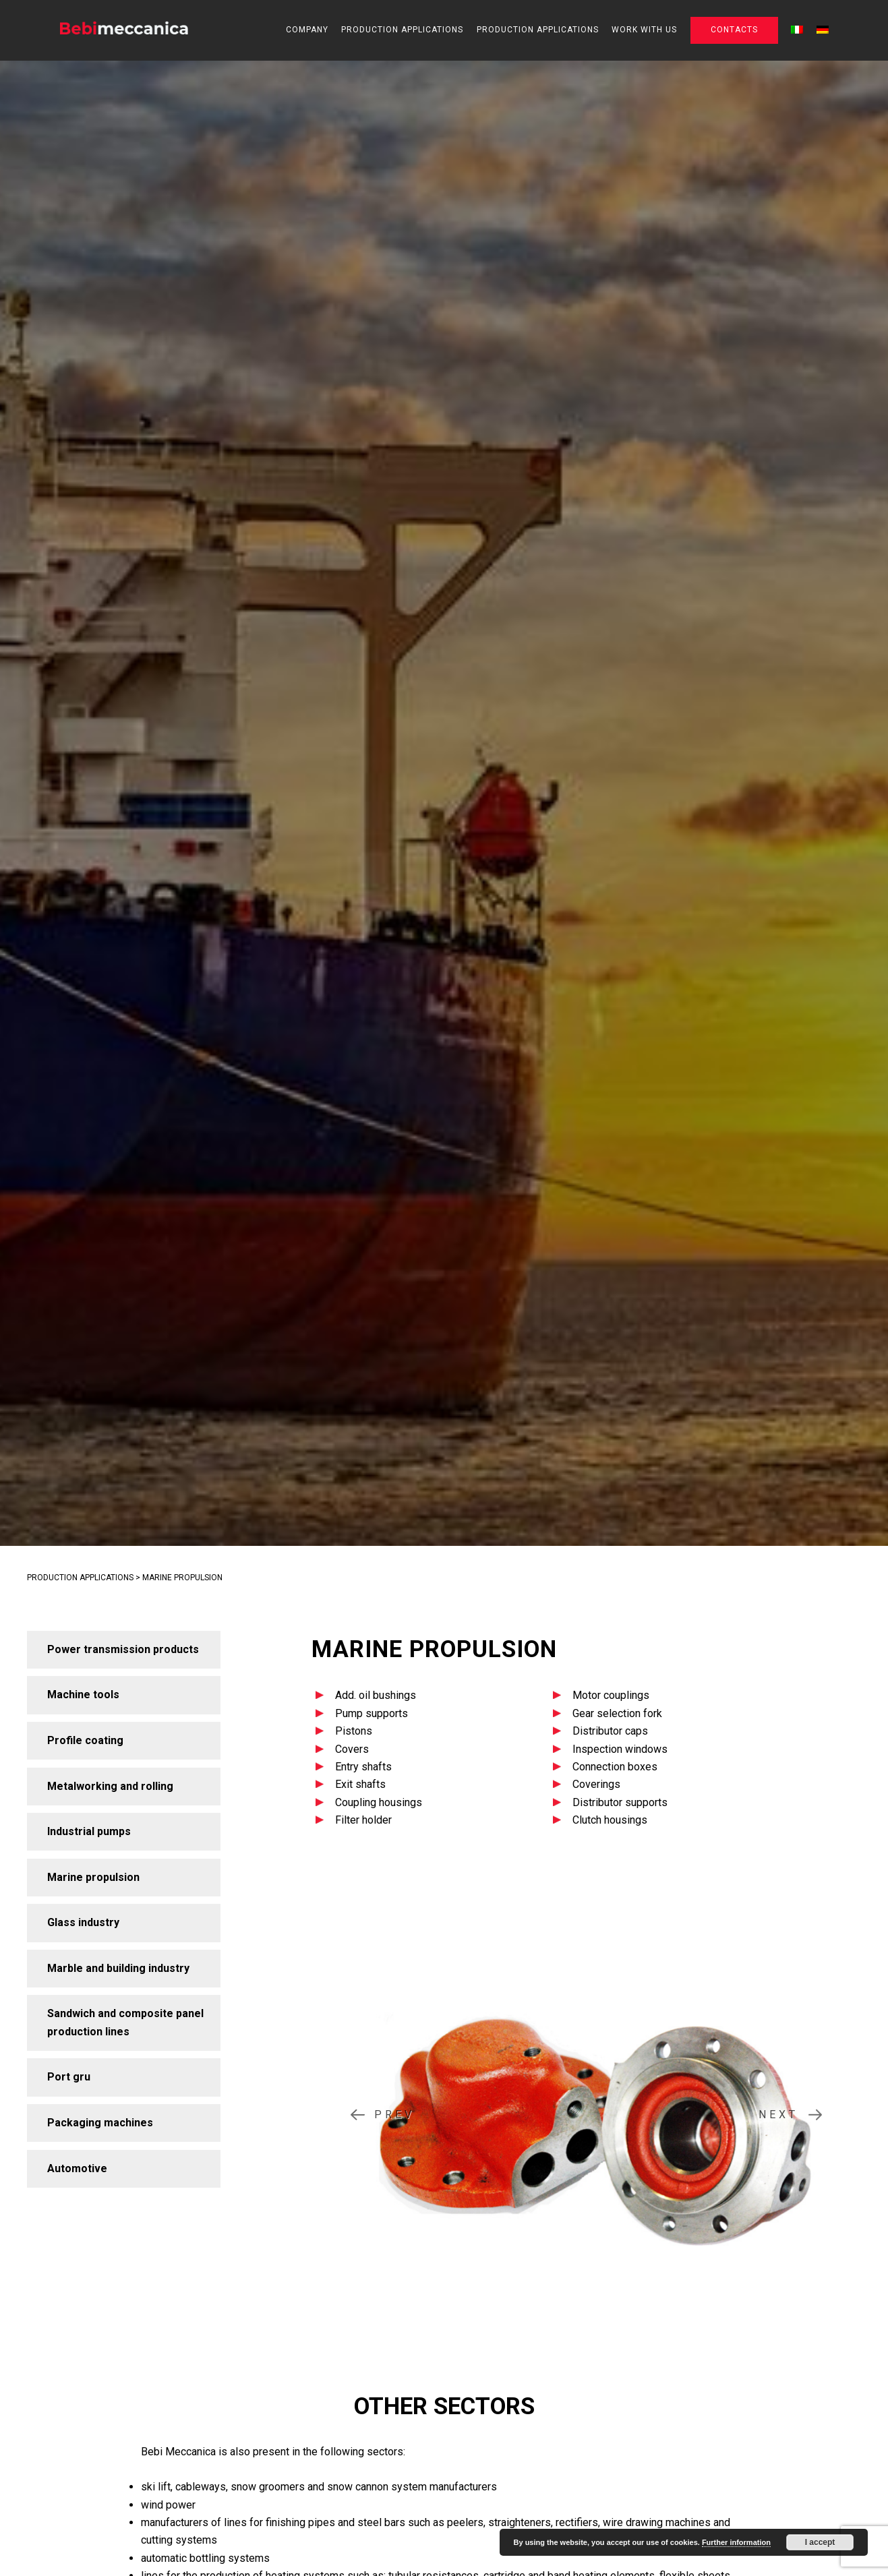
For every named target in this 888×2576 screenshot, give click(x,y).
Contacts (734, 29)
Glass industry (83, 1922)
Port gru (68, 2076)
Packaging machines (100, 2122)
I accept (820, 2542)
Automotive (77, 2168)
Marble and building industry (118, 1968)
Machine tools (83, 1694)
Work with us (644, 29)
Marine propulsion (93, 1877)
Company (307, 29)
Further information (736, 2542)
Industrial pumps (89, 1831)
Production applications (402, 29)
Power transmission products (123, 1649)
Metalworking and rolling (110, 1786)
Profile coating (85, 1740)
